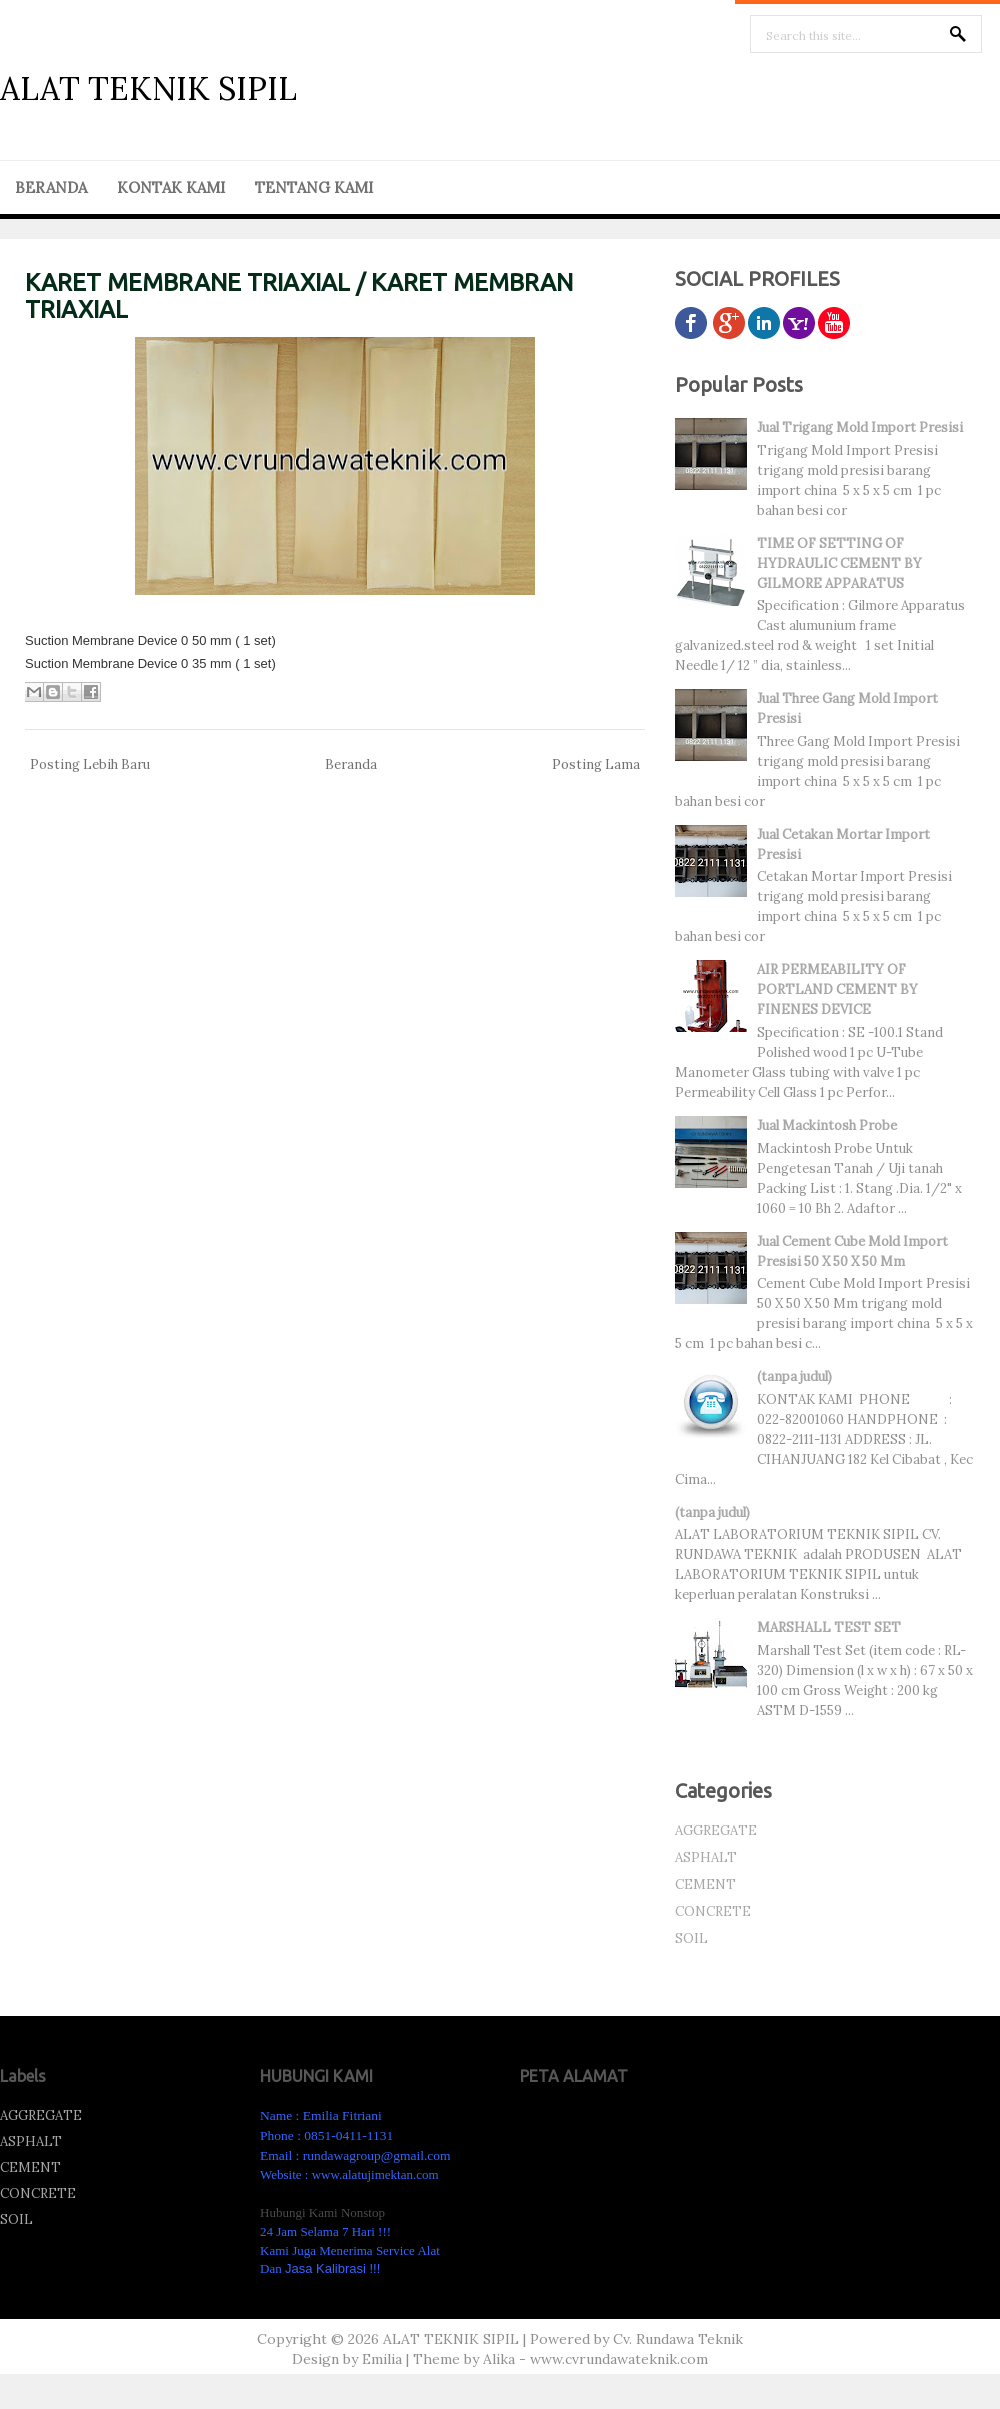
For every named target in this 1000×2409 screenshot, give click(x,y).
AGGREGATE (716, 1830)
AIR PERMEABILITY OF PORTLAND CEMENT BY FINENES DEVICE (837, 989)
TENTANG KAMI (314, 187)
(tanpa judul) (794, 1376)
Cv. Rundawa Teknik (678, 2339)
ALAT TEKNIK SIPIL (148, 88)
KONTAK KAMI (171, 187)
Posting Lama (596, 764)
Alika (499, 2359)
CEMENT (705, 1884)
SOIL (691, 1938)
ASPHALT (706, 1857)
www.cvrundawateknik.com (619, 2359)
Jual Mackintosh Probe (827, 1125)
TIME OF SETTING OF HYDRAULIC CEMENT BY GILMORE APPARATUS (839, 563)
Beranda (351, 764)
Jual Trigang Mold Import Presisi (860, 427)
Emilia (382, 2359)
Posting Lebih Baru (90, 764)
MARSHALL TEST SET (829, 1627)
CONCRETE (713, 1911)
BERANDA (51, 187)
